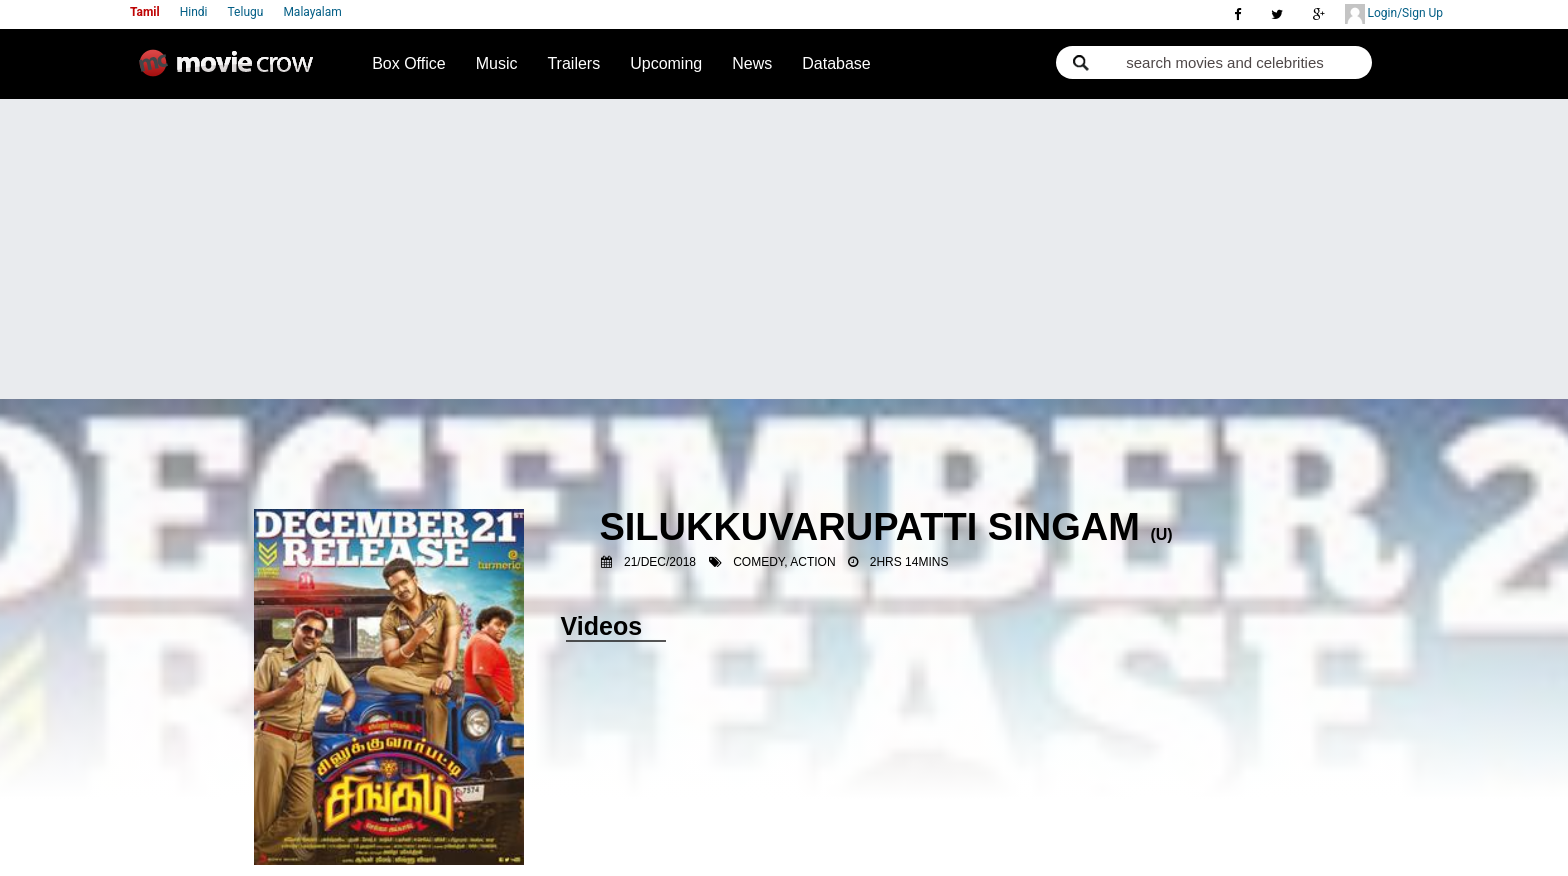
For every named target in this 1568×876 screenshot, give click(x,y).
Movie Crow (231, 71)
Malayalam (312, 12)
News (752, 63)
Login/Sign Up (1394, 14)
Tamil (145, 12)
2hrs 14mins (909, 562)
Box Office (409, 63)
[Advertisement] (784, 249)
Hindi (194, 12)
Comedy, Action (784, 562)
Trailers (573, 63)
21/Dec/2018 (660, 562)
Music (497, 63)
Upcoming (666, 63)
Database (836, 63)
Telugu (246, 12)
